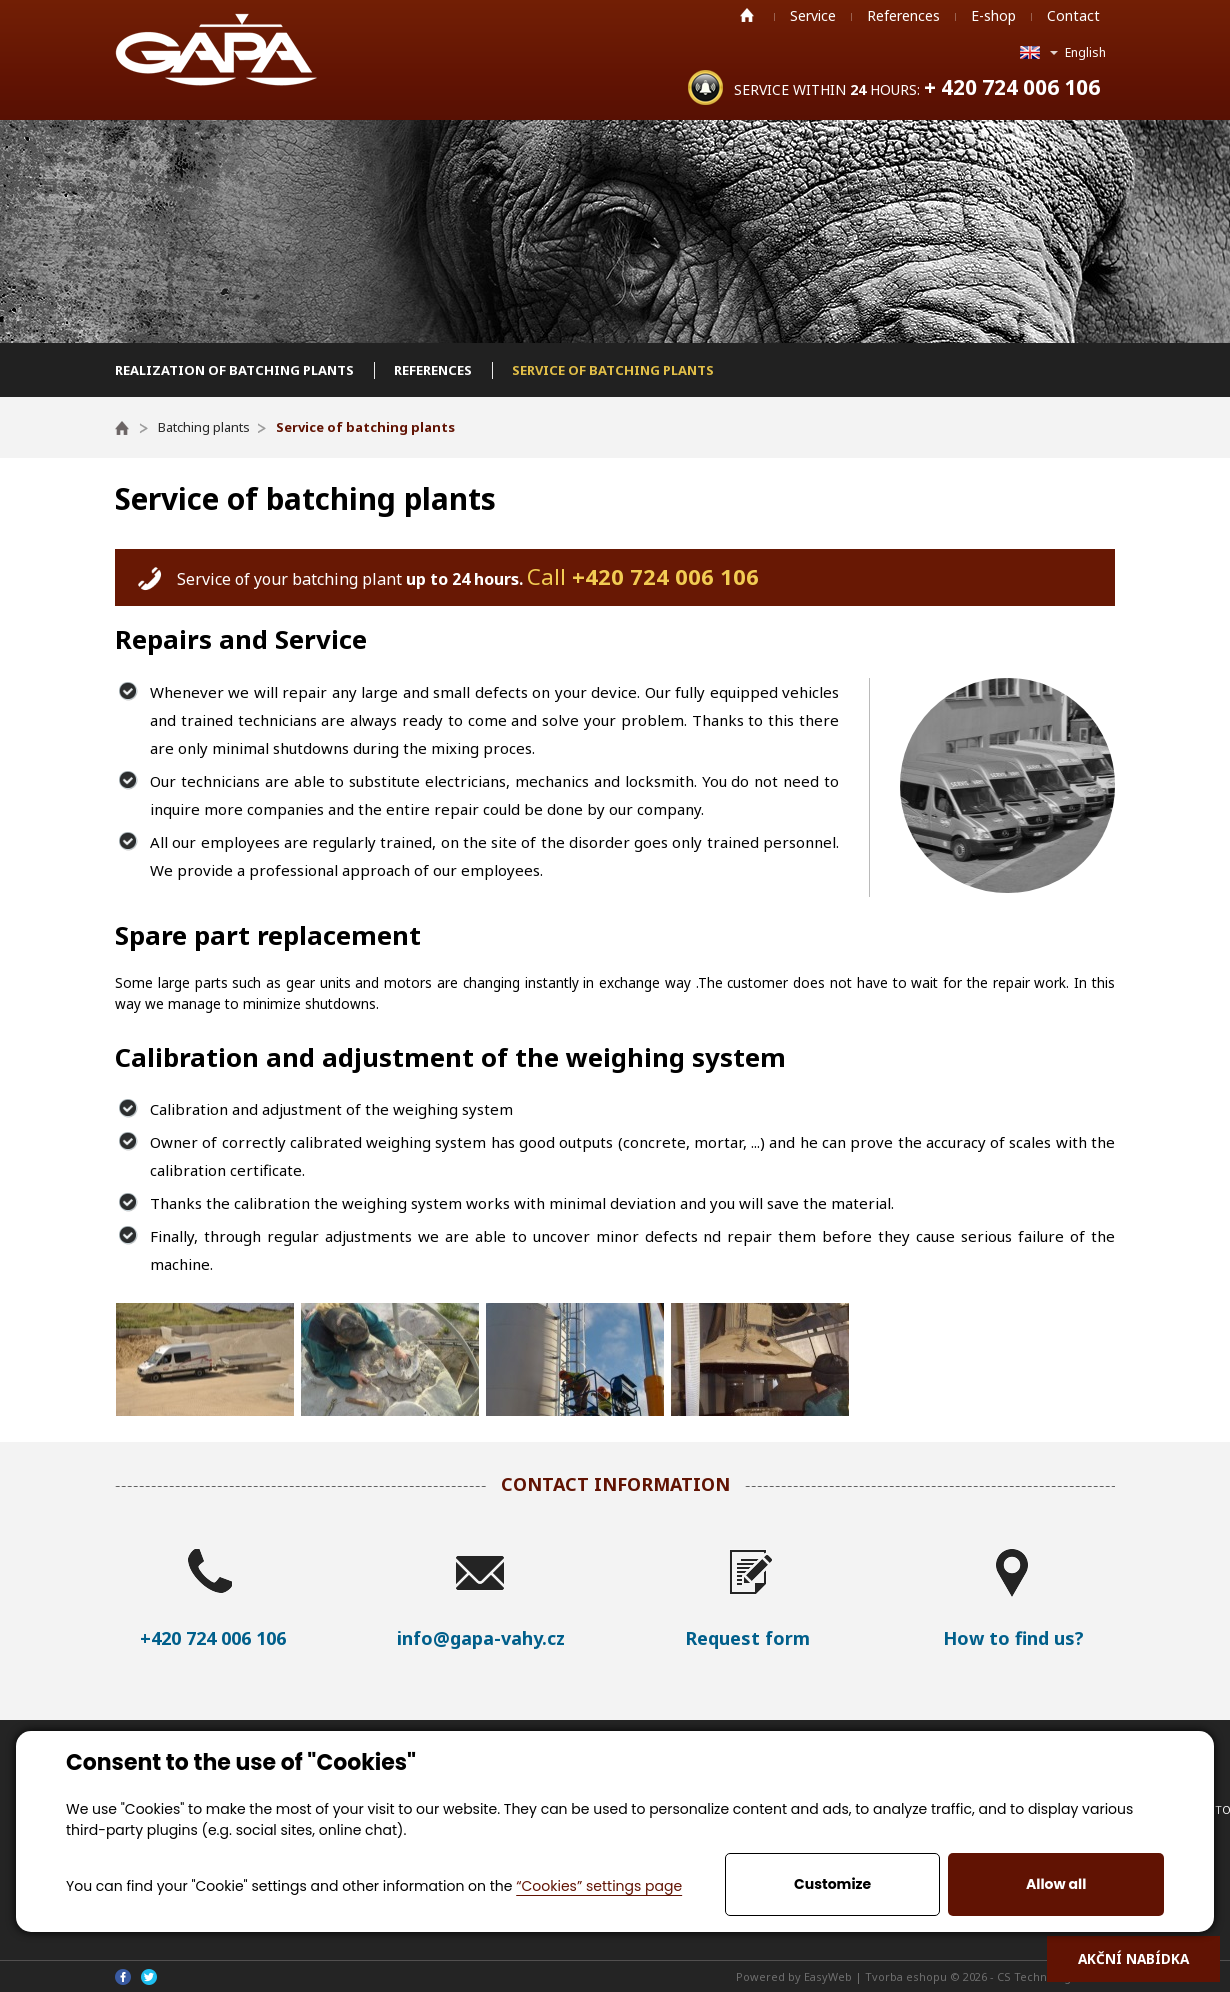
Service (813, 15)
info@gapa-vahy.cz (481, 1638)
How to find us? (1013, 1638)
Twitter (149, 1977)
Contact (1073, 15)
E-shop (993, 15)
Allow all (1056, 1884)
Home (747, 15)
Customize (832, 1884)
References (903, 15)
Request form (747, 1638)
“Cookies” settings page (599, 1886)
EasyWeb (828, 1976)
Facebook (123, 1977)
